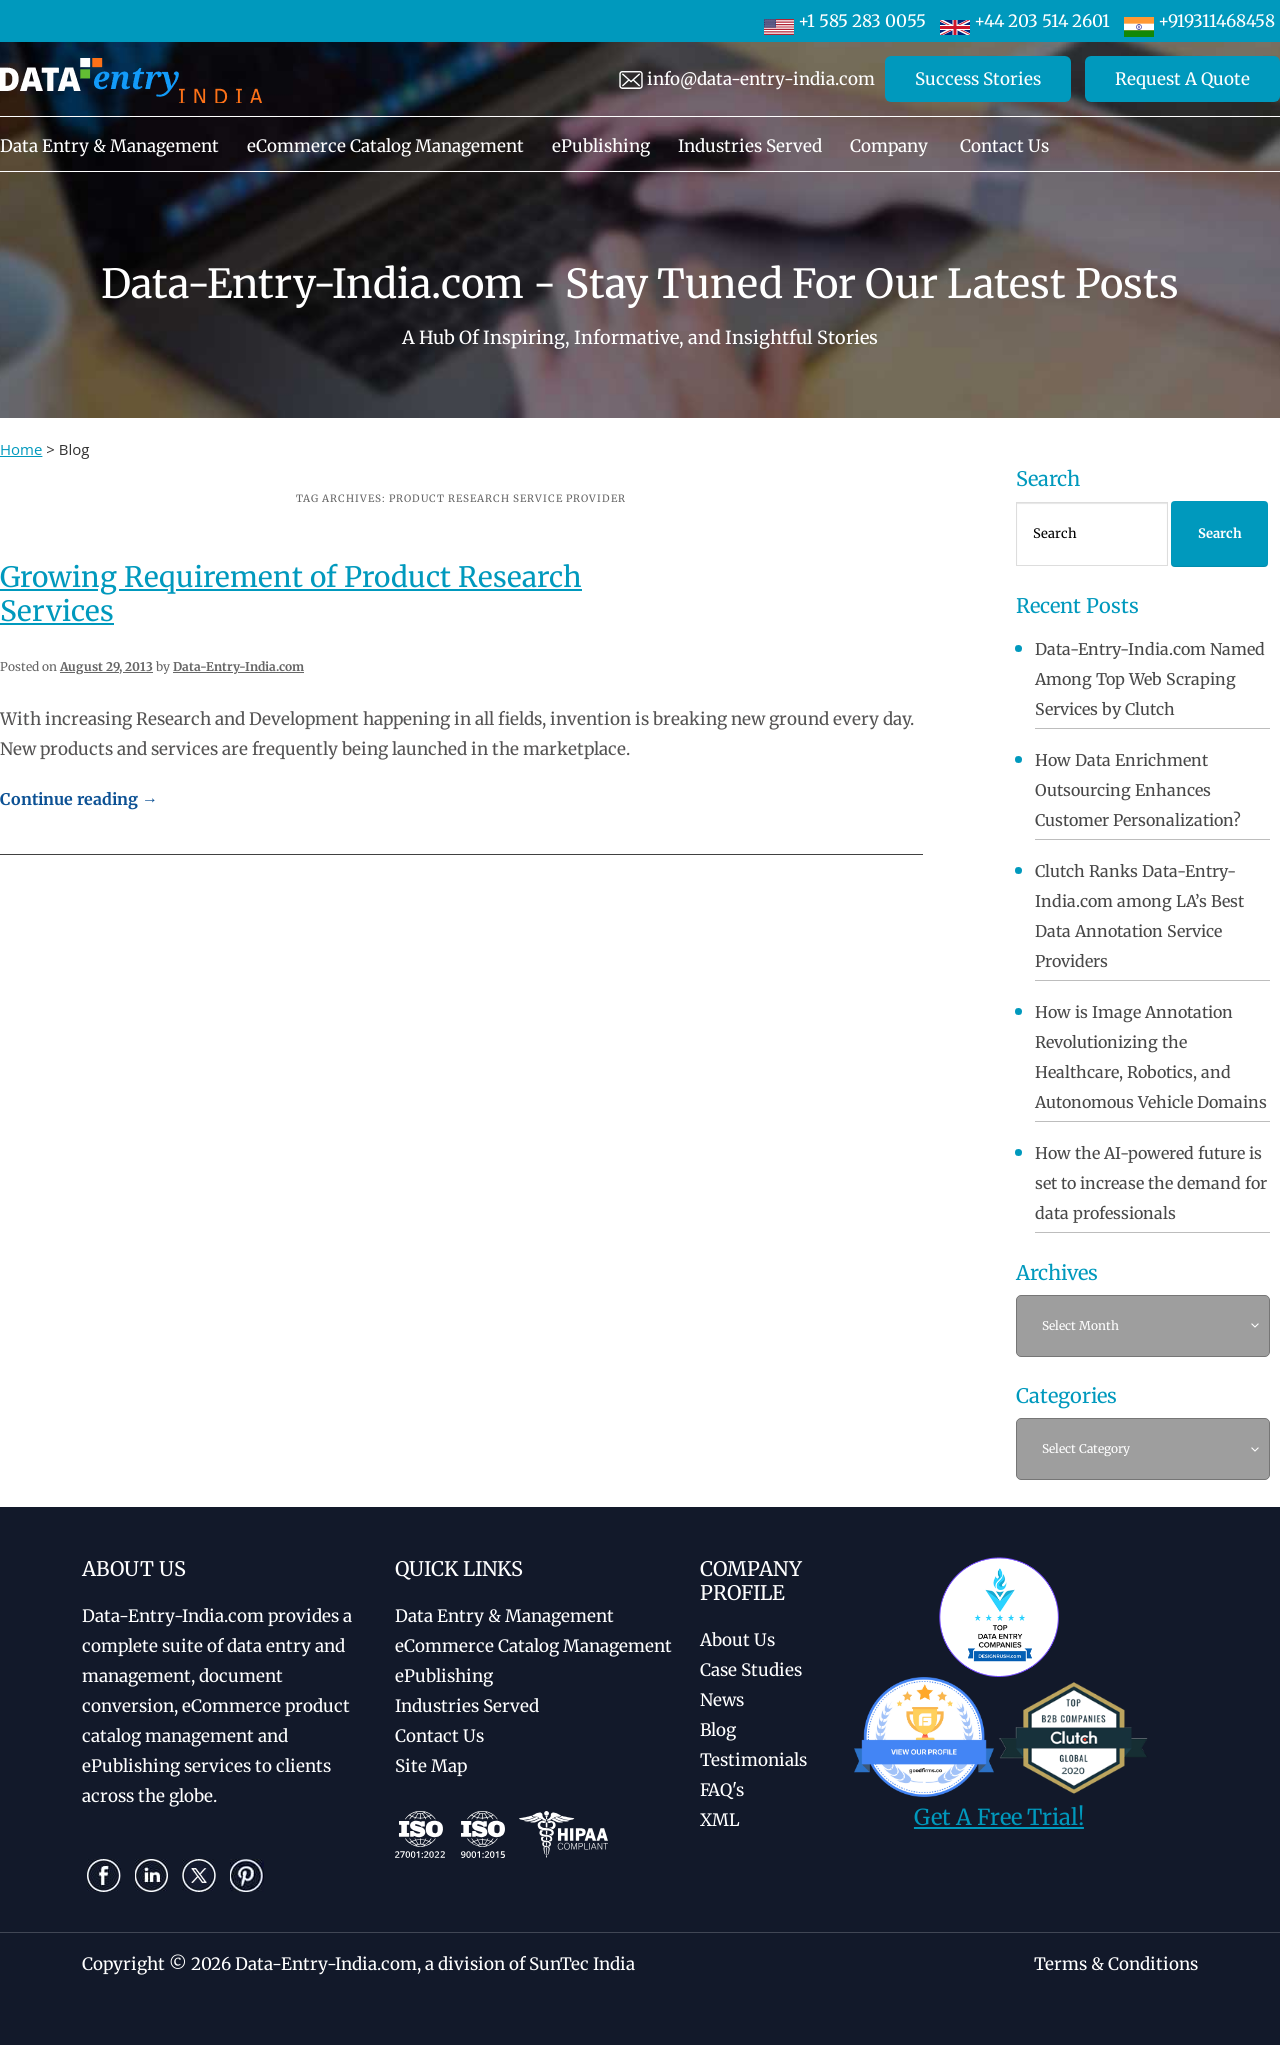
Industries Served (750, 146)
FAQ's (722, 1790)
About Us (737, 1640)
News (722, 1700)
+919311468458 (1199, 21)
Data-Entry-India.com (238, 666)
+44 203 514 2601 (1025, 21)
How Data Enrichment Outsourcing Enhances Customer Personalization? (1138, 790)
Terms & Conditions (1116, 1964)
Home (21, 449)
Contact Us (1004, 146)
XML (720, 1820)
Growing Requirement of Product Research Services (291, 594)
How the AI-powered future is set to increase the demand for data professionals (1151, 1183)
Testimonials (753, 1760)
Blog (718, 1730)
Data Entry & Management (109, 146)
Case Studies (751, 1670)
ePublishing (601, 146)
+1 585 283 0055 (845, 21)
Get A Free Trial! (999, 1817)
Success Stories (978, 79)
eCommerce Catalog (533, 1646)
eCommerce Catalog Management (385, 146)
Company (889, 146)
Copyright (123, 1964)
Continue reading (79, 799)
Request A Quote (1182, 79)
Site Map (431, 1766)
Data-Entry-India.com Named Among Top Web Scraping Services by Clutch (1150, 679)
